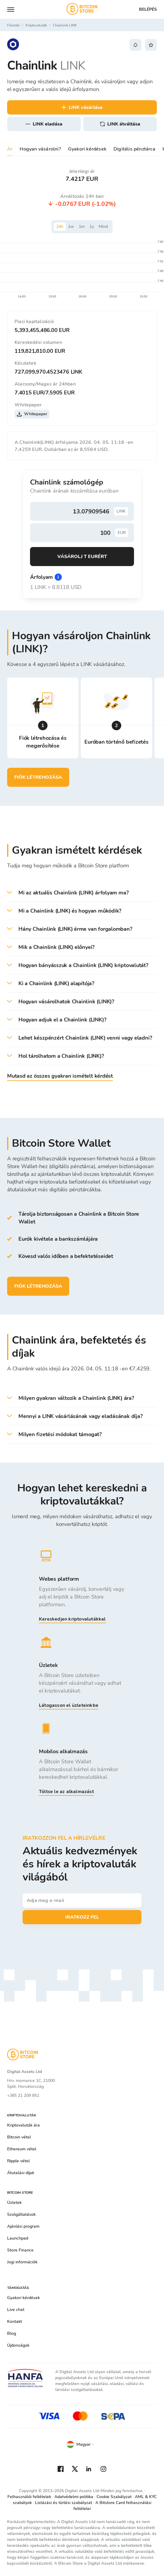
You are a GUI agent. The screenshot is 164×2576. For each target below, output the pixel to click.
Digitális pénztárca (134, 149)
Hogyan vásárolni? (40, 149)
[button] (82, 893)
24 (59, 226)
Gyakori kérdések (87, 149)
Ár (9, 149)
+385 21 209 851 (23, 2095)
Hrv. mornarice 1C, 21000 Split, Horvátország (31, 2083)
